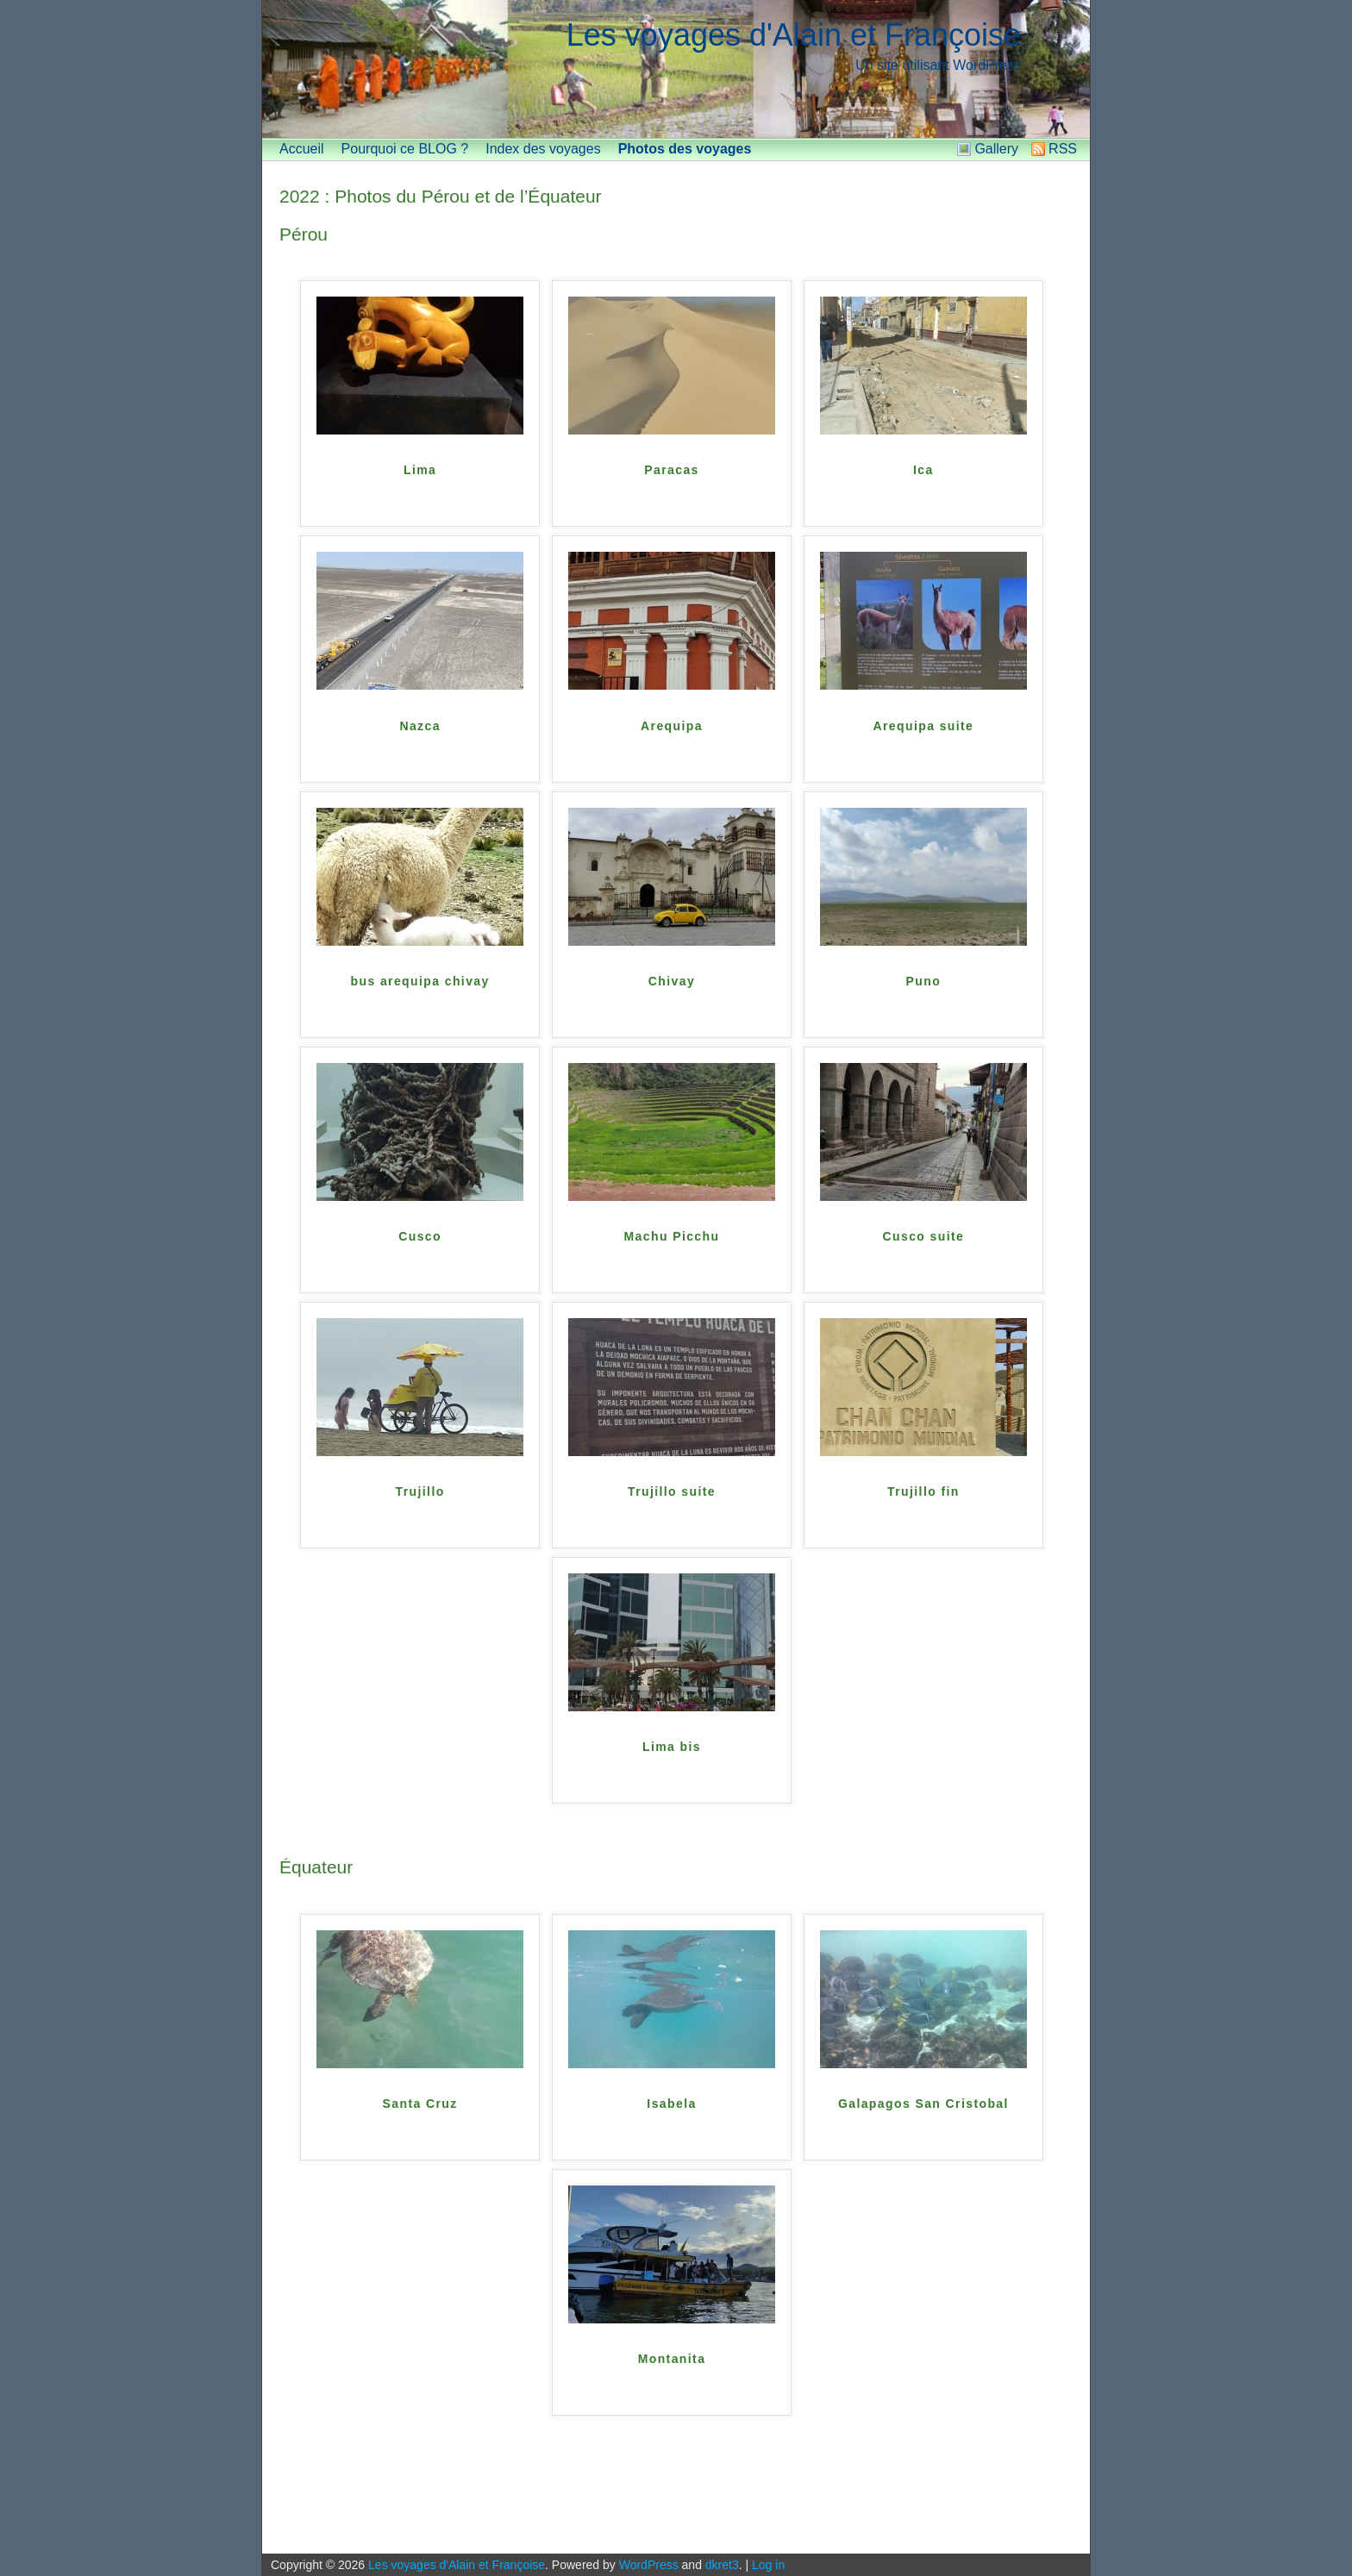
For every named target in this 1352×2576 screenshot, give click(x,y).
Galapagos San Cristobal (923, 2103)
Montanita (672, 2359)
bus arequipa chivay (420, 981)
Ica (923, 470)
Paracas (671, 470)
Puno (924, 981)
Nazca (419, 726)
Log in (768, 2565)
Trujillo (420, 1491)
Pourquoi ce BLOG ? (405, 148)
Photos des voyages (685, 148)
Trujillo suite (672, 1491)
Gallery (996, 148)
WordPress (649, 2565)
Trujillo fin (923, 1491)
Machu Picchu (672, 1236)
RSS (1062, 148)
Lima (420, 470)
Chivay (671, 981)
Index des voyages (542, 148)
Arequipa (672, 726)
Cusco (419, 1236)
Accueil (301, 148)
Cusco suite (924, 1236)
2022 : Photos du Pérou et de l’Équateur (440, 196)
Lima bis (671, 1747)
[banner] (676, 69)
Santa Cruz (420, 2103)
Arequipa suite (923, 726)
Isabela (671, 2103)
